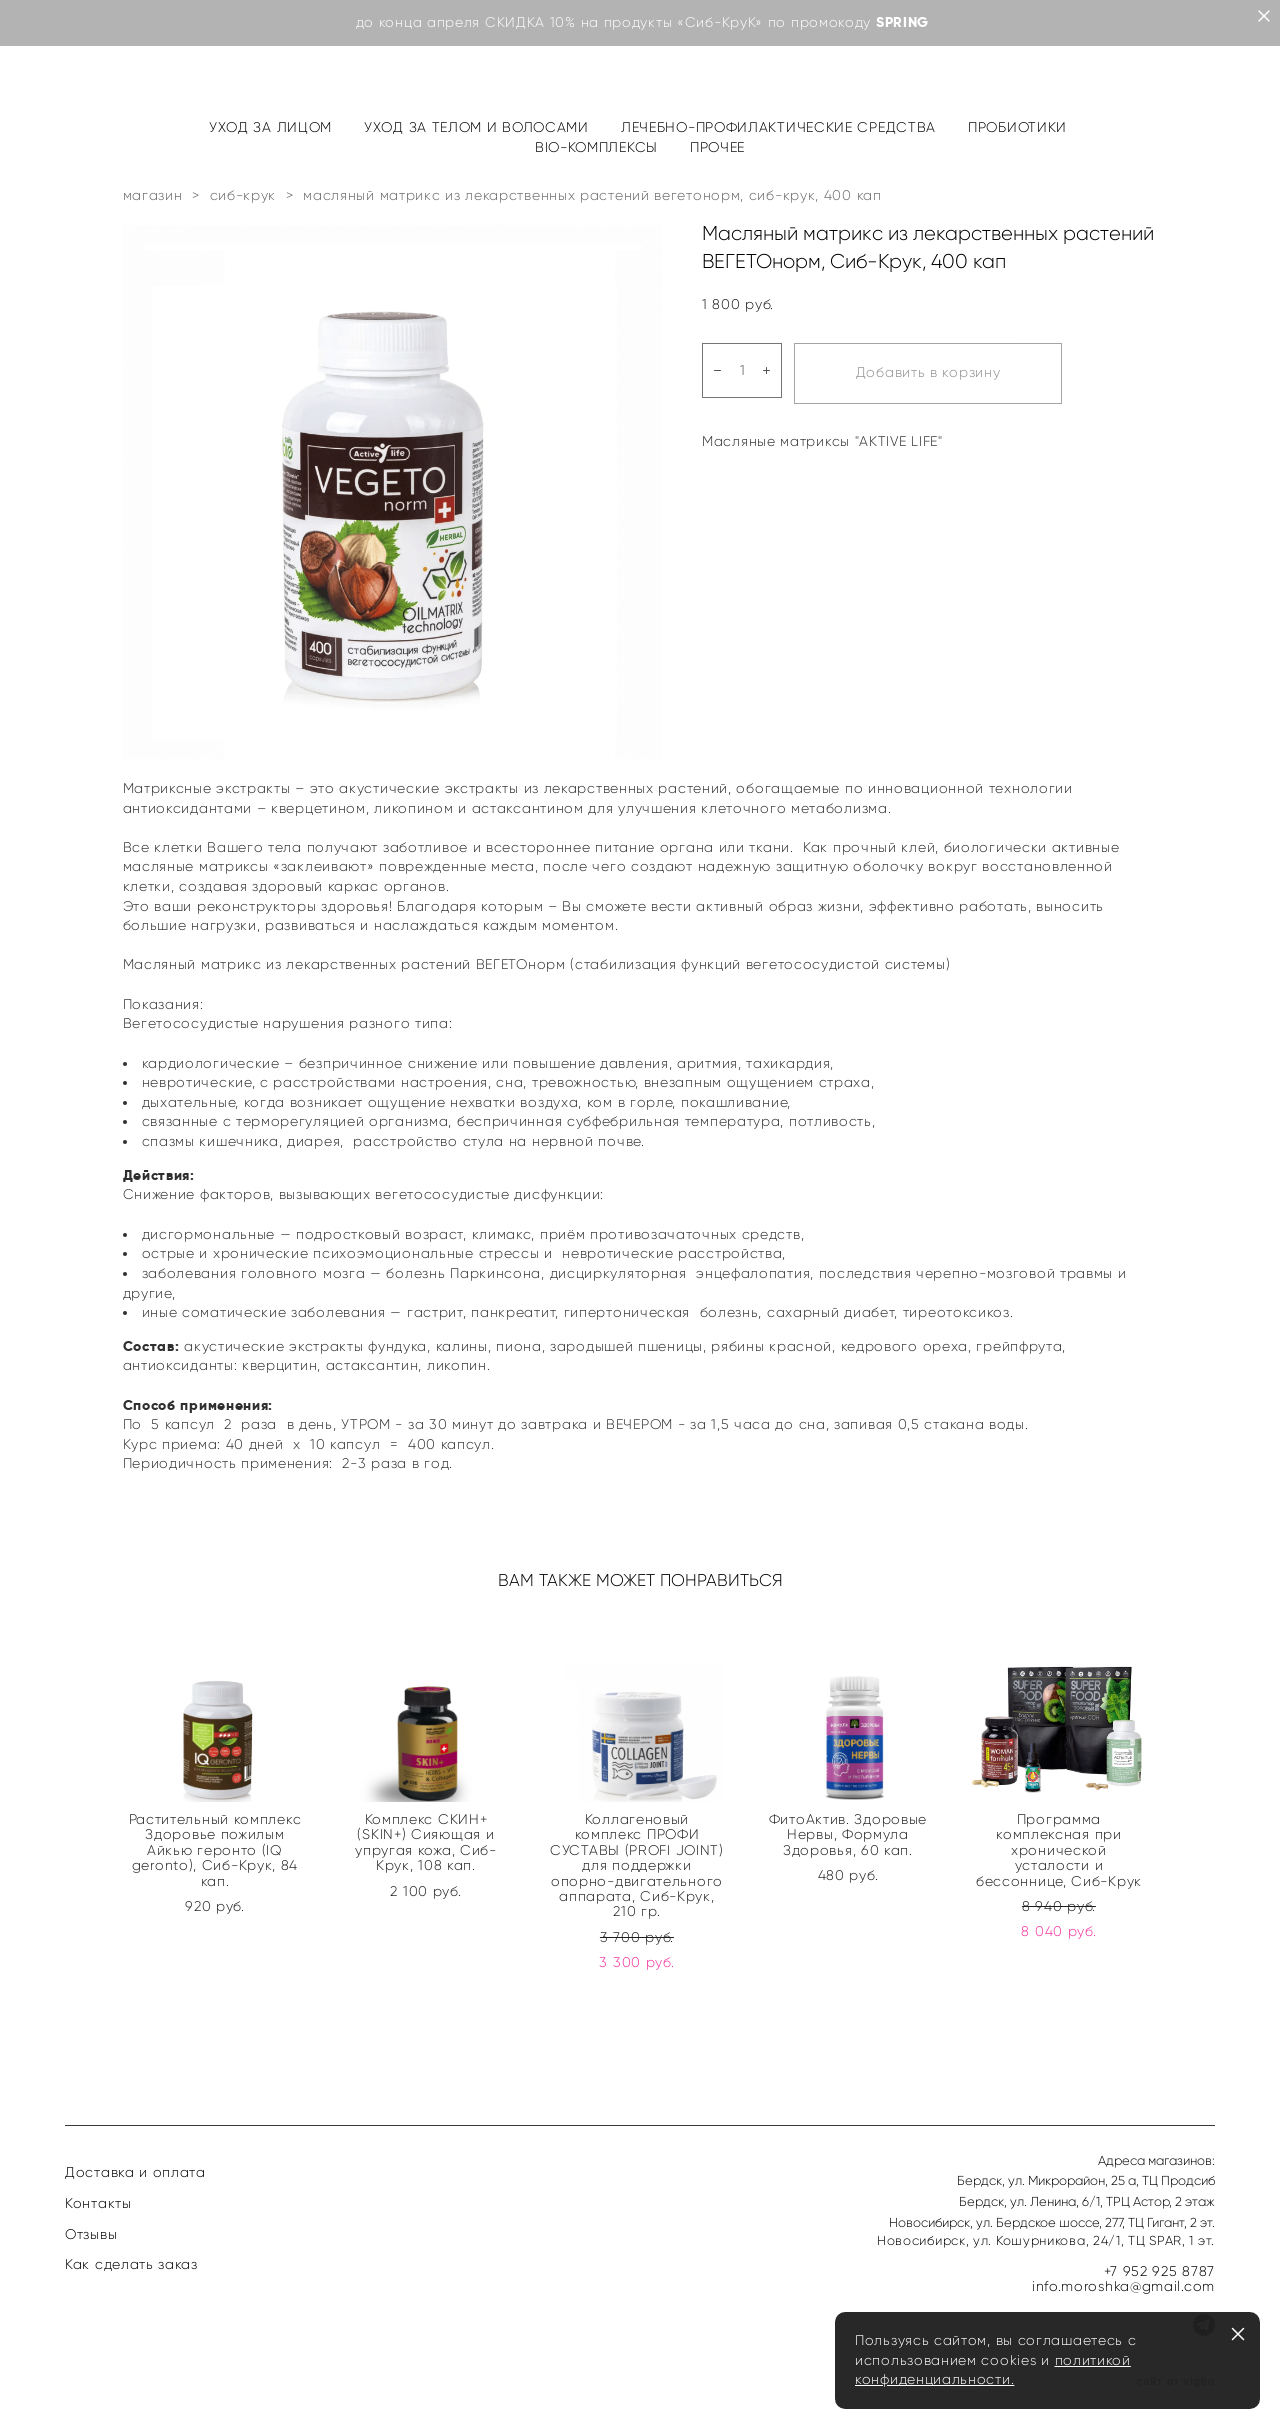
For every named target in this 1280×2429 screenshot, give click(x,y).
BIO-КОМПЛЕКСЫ (596, 147)
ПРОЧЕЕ (717, 147)
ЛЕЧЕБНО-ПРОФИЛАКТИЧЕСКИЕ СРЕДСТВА (778, 127)
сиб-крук (243, 195)
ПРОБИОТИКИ (1017, 127)
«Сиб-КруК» (720, 22)
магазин (153, 195)
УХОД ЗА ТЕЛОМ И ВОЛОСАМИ (476, 127)
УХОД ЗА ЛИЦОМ (270, 127)
